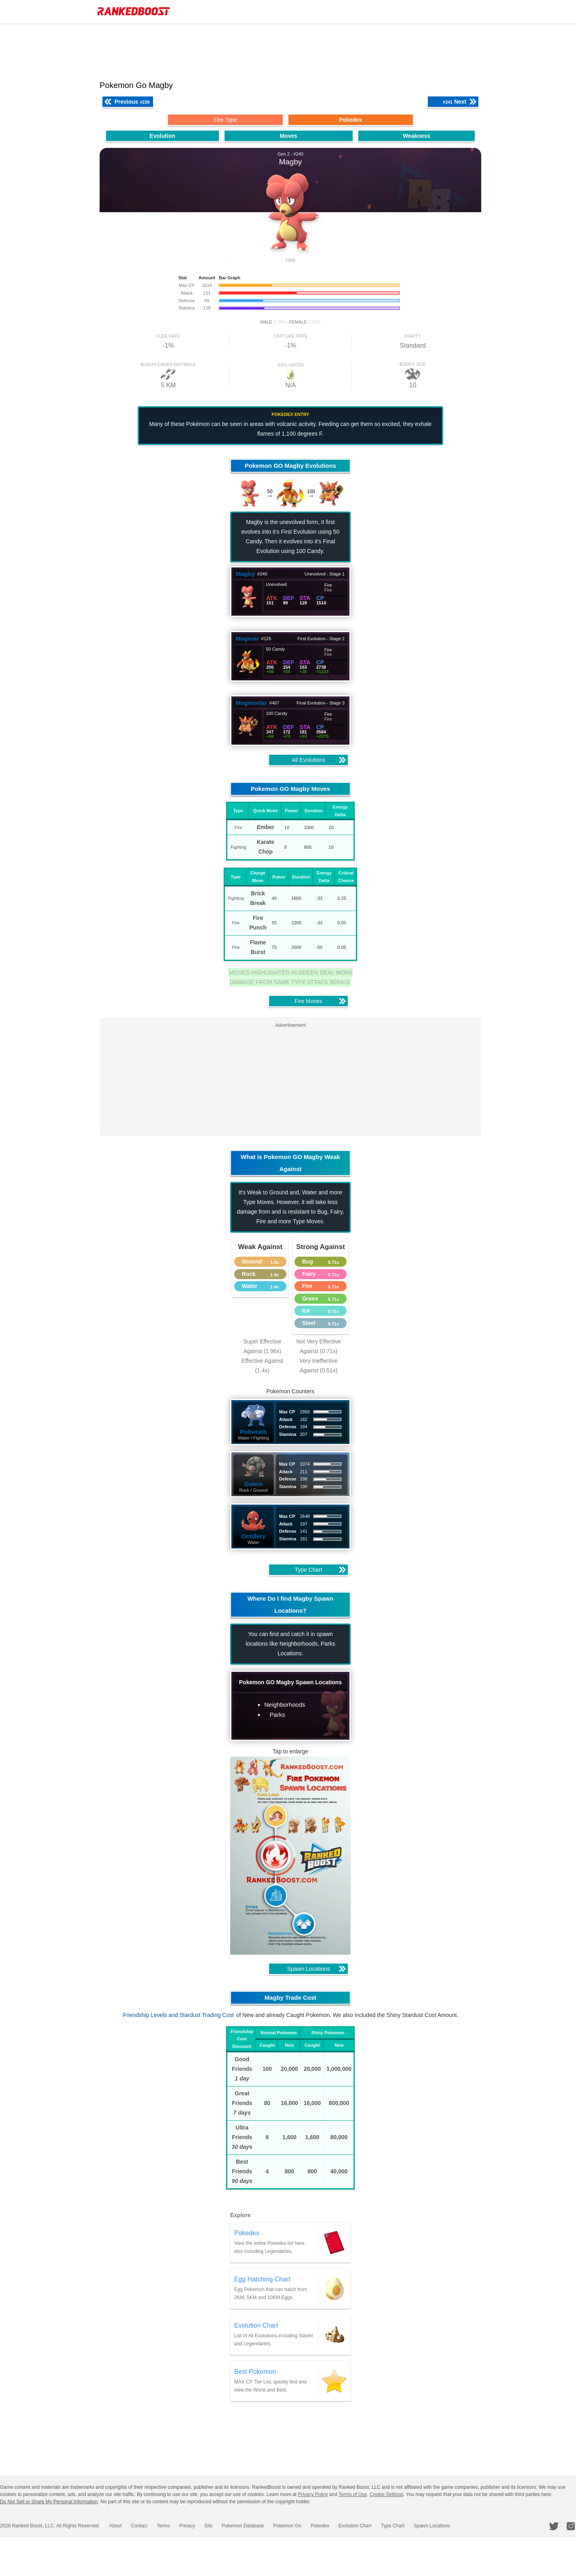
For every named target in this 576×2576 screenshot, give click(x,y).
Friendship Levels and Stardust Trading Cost (182, 2015)
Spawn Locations (418, 2526)
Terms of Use (353, 2494)
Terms (160, 2526)
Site (202, 2526)
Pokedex (310, 2526)
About (114, 2526)
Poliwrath (257, 1431)
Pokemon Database (235, 2526)
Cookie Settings (386, 2494)
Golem (257, 1483)
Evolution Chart (344, 2526)
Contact (137, 2526)
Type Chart (380, 2526)
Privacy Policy (313, 2494)
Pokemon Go (279, 2526)
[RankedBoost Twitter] (555, 2526)
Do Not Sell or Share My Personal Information (49, 2501)
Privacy (182, 2526)
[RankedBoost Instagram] (572, 2526)
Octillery (257, 1536)
